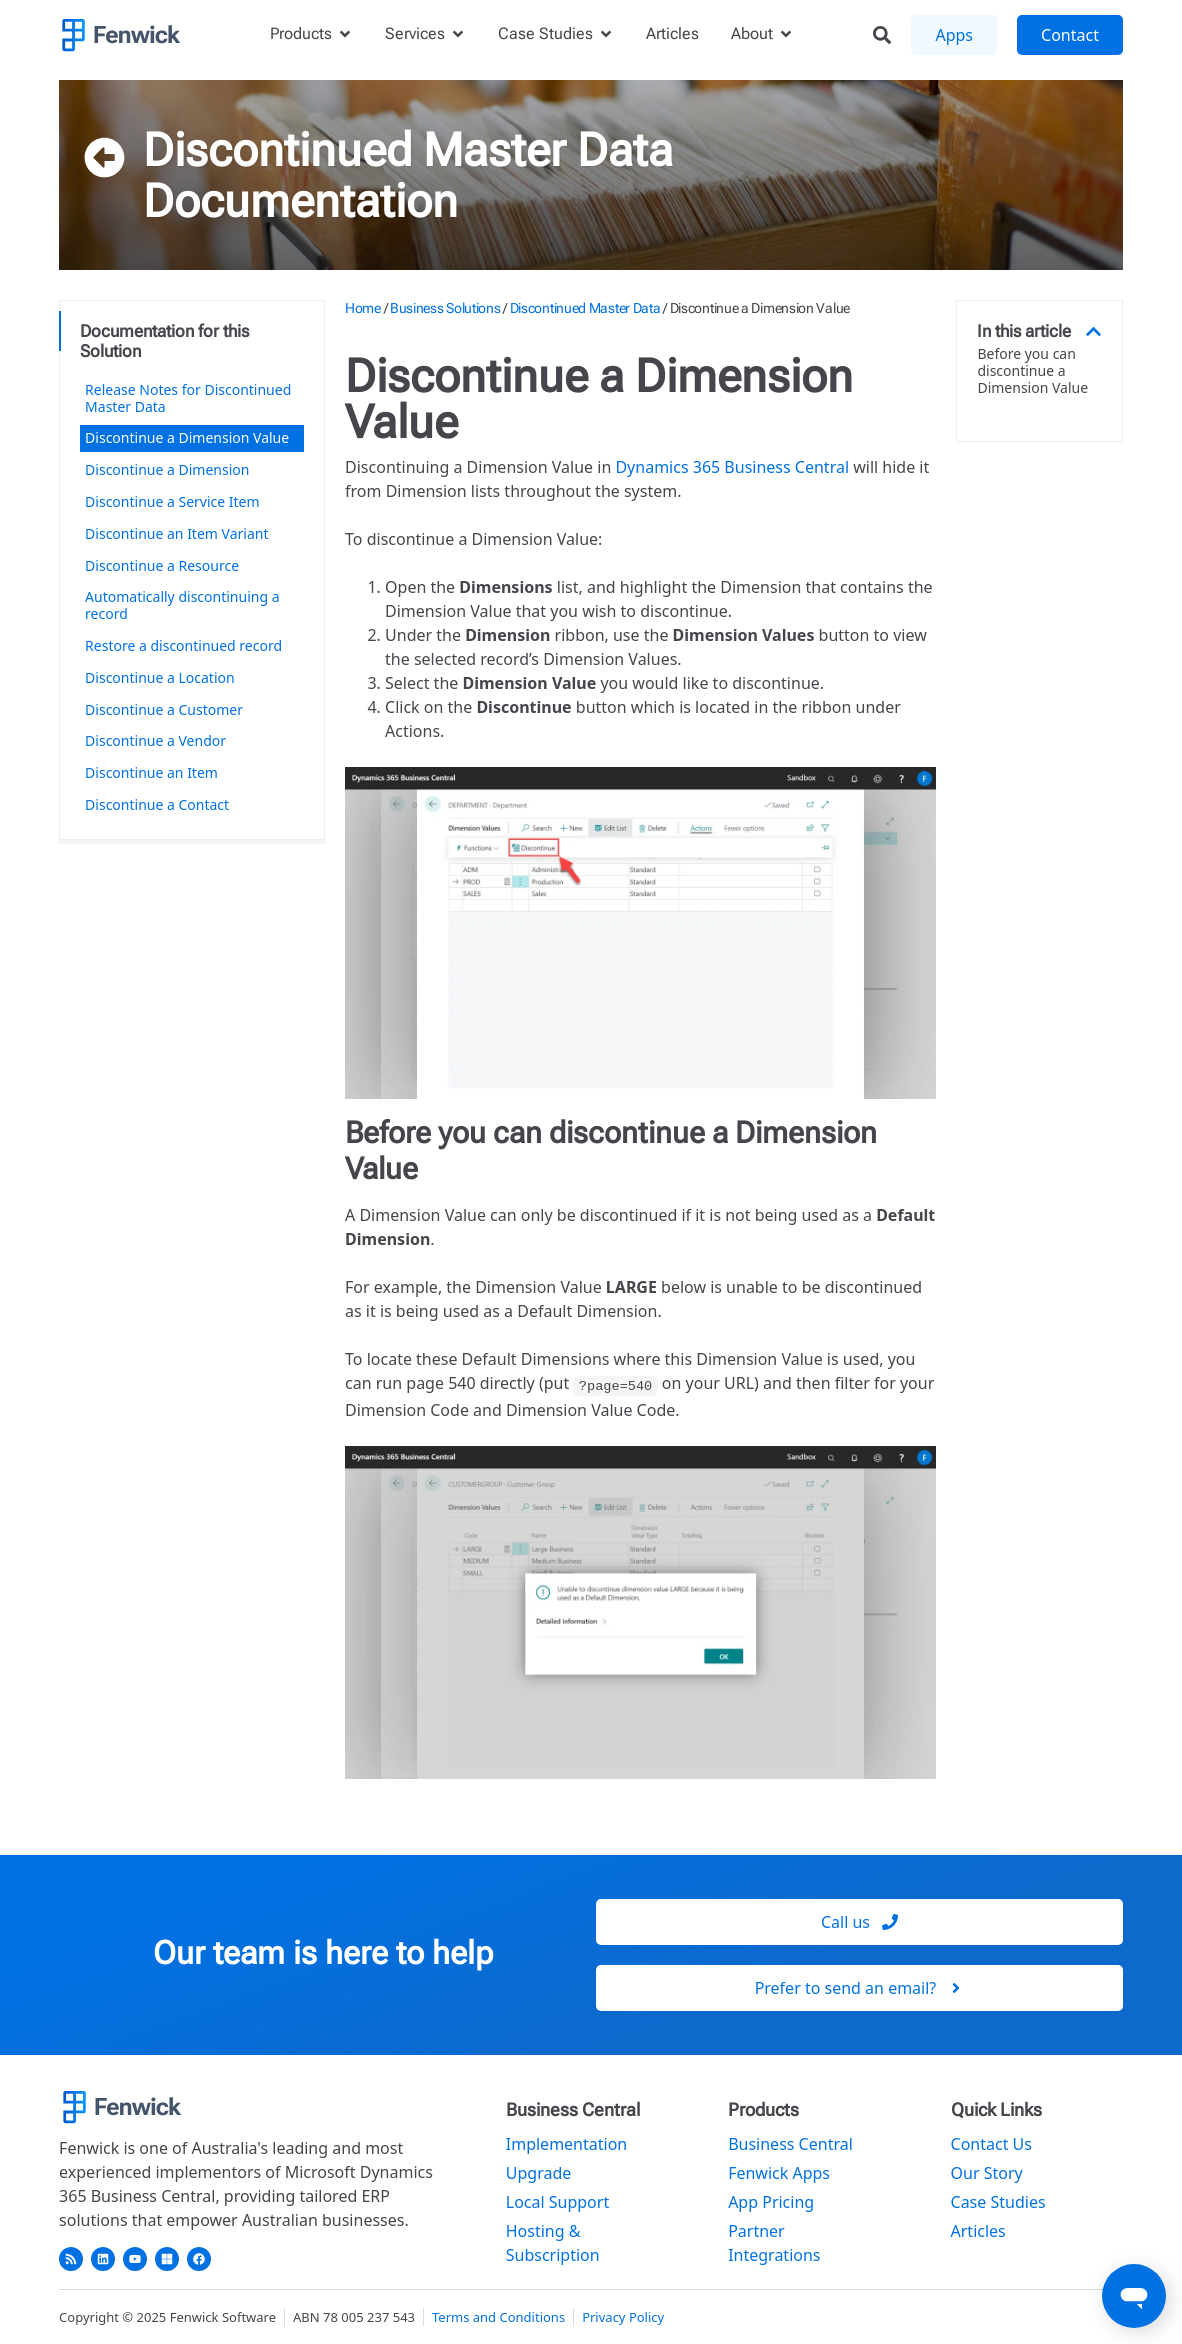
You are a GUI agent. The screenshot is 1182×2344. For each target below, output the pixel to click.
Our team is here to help (323, 1953)
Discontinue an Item (151, 772)
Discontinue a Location (160, 677)
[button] (1093, 331)
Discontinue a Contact (157, 804)
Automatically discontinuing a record (182, 605)
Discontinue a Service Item (172, 501)
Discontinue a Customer (164, 709)
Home (363, 308)
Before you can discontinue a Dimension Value (1032, 371)
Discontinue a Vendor (155, 740)
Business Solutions (445, 308)
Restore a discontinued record (183, 645)
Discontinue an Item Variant (176, 533)
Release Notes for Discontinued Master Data (188, 398)
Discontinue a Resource (162, 565)
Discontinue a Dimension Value (187, 437)
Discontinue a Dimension (167, 469)
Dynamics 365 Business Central (732, 467)
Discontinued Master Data (408, 150)
